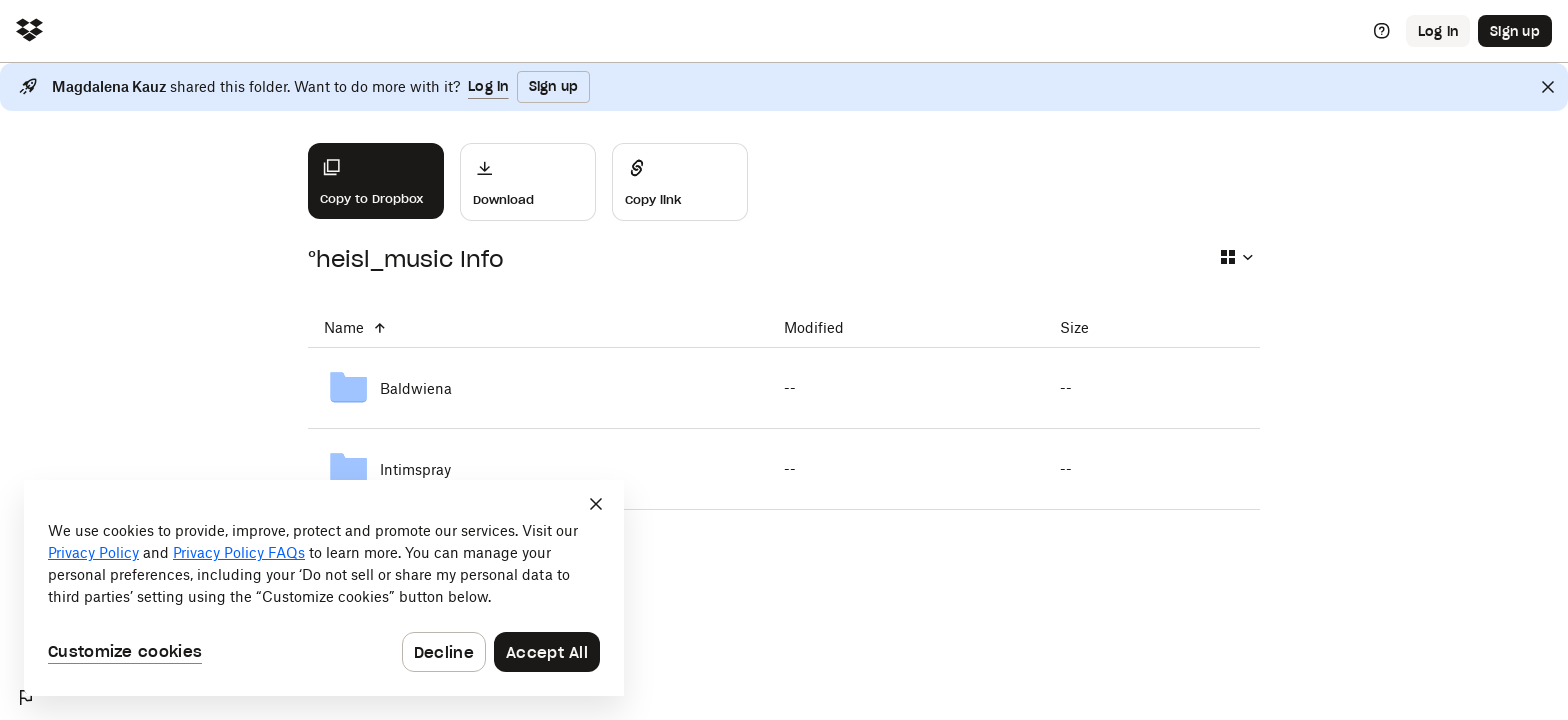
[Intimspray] (538, 469)
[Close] (1548, 87)
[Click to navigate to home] (29, 31)
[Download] (528, 182)
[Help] (1382, 31)
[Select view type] (1236, 257)
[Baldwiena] (538, 388)
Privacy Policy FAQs (239, 552)
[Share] (680, 182)
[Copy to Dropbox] (376, 181)
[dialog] (324, 588)
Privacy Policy (93, 552)
